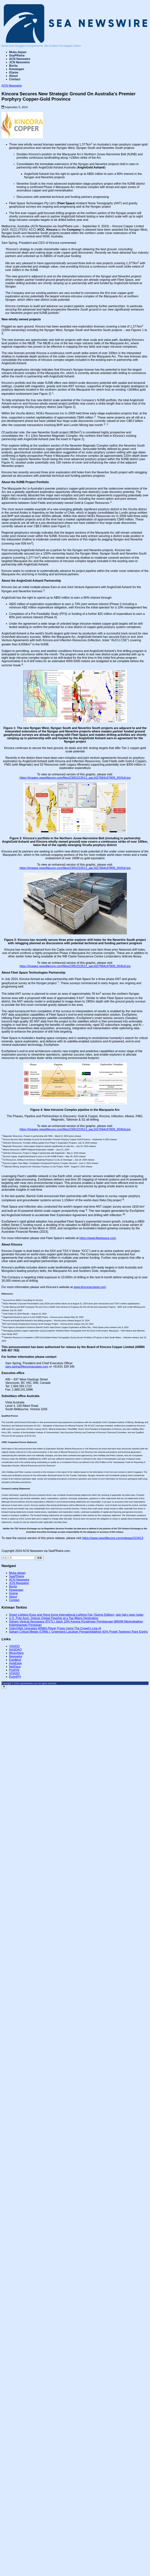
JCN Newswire (19, 62)
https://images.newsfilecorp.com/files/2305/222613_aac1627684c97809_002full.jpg (75, 868)
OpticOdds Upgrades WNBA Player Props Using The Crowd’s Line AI (55, 1628)
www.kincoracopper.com (90, 1287)
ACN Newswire (19, 58)
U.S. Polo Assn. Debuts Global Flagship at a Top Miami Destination (53, 1618)
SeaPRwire (17, 55)
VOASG (14, 1673)
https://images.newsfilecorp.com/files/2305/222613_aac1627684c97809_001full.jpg (75, 777)
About (13, 75)
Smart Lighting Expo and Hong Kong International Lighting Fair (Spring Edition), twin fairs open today (76, 1614)
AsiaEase (15, 1663)
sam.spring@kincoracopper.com (26, 1366)
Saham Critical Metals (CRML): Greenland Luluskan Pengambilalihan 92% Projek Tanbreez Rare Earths (78, 1631)
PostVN (14, 1670)
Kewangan (16, 69)
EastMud (15, 1659)
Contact (14, 79)
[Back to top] (4, 1687)
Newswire (15, 1656)
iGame (13, 72)
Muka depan (17, 52)
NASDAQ (15, 1649)
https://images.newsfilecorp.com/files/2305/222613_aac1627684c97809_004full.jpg (75, 1129)
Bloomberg (16, 1653)
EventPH (15, 1676)
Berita (13, 65)
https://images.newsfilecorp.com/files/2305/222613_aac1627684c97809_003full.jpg (75, 966)
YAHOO (14, 1646)
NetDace (15, 1666)
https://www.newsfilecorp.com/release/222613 (112, 1538)
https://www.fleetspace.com (97, 1238)
